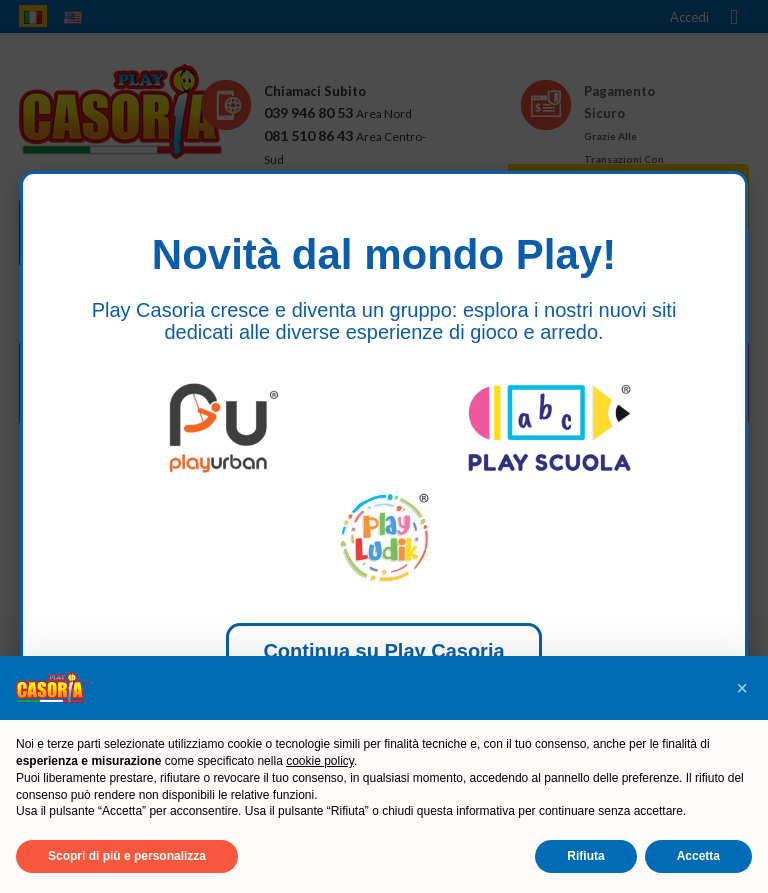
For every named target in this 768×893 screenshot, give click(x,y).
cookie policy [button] (320, 761)
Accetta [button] (698, 856)
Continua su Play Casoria (383, 651)
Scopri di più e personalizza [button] (127, 856)
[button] (742, 688)
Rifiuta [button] (585, 856)
